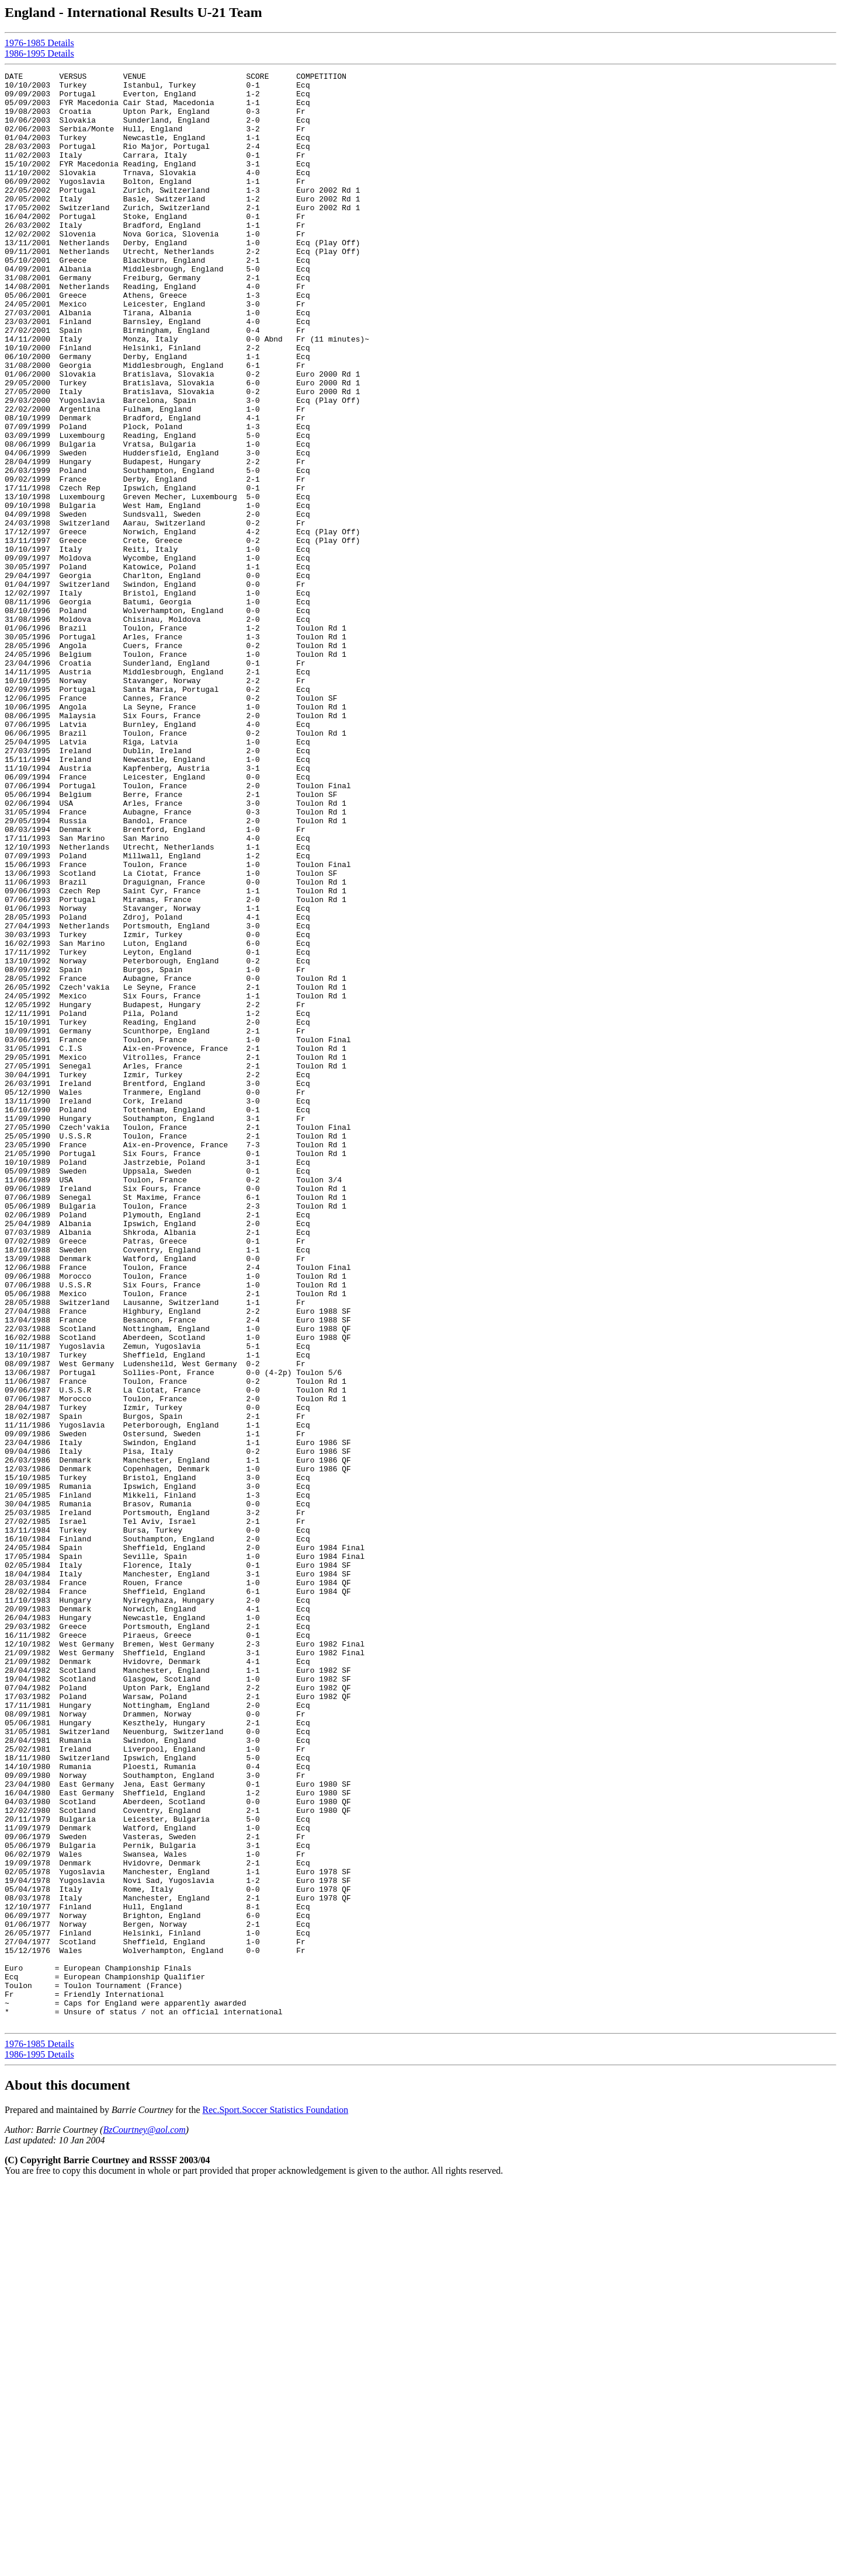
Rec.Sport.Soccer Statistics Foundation (276, 2500)
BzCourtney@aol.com (144, 2520)
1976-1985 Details (39, 43)
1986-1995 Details (39, 53)
